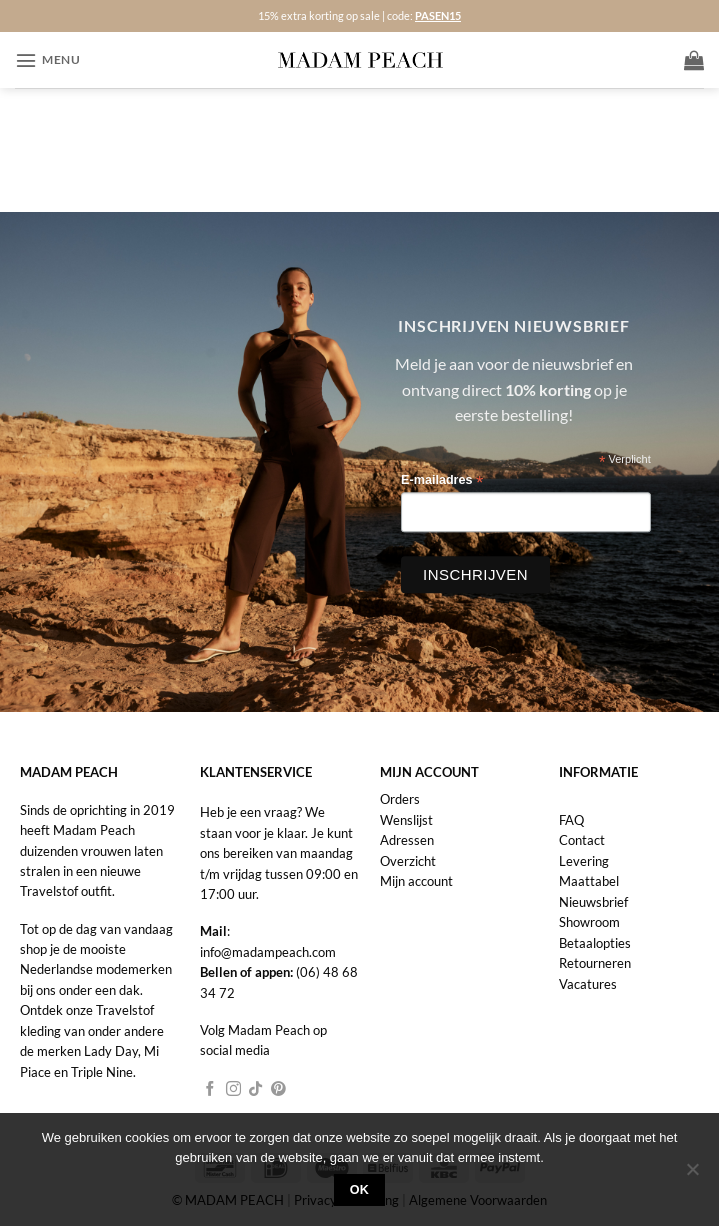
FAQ (571, 820)
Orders (400, 799)
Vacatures (588, 984)
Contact (582, 840)
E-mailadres (442, 480)
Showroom (589, 922)
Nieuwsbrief (593, 902)
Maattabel (589, 881)
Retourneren (595, 963)
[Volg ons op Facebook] (210, 1090)
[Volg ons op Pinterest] (278, 1090)
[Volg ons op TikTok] (255, 1090)
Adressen (407, 840)
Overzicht (408, 861)
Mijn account (416, 881)
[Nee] (692, 1175)
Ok (360, 1190)
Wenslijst (406, 820)
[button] (47, 60)
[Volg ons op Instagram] (233, 1090)
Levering (584, 861)
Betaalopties (595, 943)
